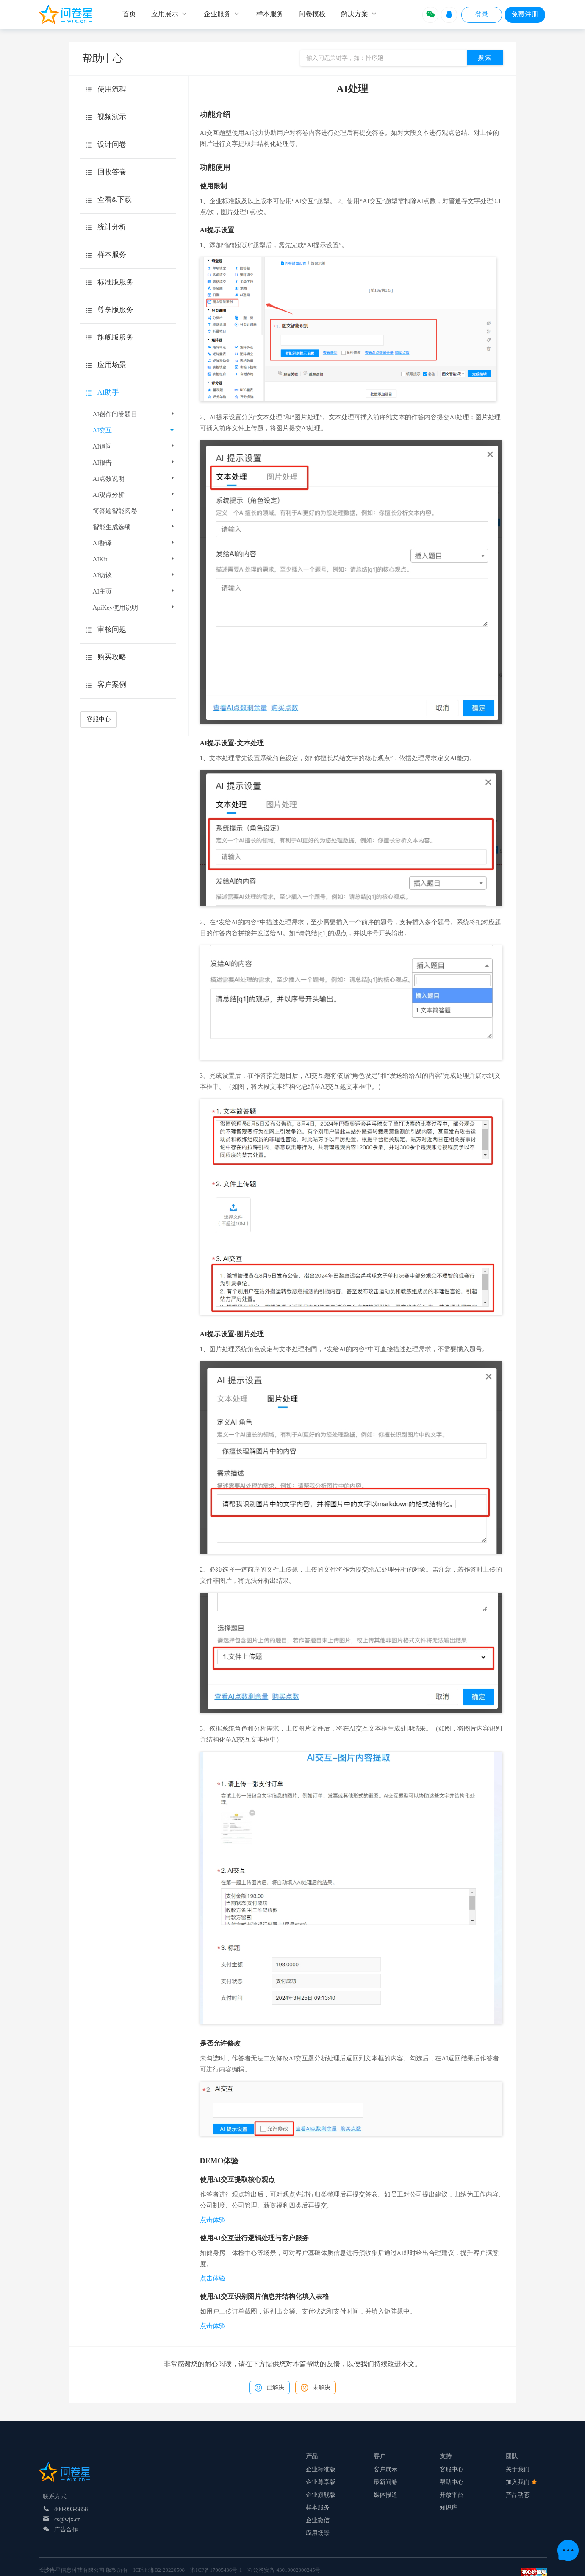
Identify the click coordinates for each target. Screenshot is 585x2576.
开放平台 (451, 2495)
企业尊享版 (320, 2482)
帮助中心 (451, 2482)
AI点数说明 (134, 478)
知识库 (448, 2507)
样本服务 (318, 2507)
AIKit (134, 559)
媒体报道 (385, 2495)
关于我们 (518, 2469)
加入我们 (521, 2482)
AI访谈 (134, 575)
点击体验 (212, 2219)
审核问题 (111, 629)
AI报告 (134, 462)
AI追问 (134, 446)
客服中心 (99, 719)
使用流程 (111, 89)
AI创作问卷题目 (134, 414)
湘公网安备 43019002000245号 (283, 2570)
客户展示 (385, 2469)
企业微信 (318, 2520)
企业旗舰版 (320, 2495)
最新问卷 (385, 2482)
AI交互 (133, 430)
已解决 (269, 2388)
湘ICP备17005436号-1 (216, 2570)
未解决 (315, 2388)
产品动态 (518, 2495)
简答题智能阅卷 (134, 510)
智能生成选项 (134, 527)
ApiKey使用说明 (134, 607)
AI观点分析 (134, 494)
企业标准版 (320, 2469)
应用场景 (318, 2533)
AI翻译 (134, 543)
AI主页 (134, 591)
